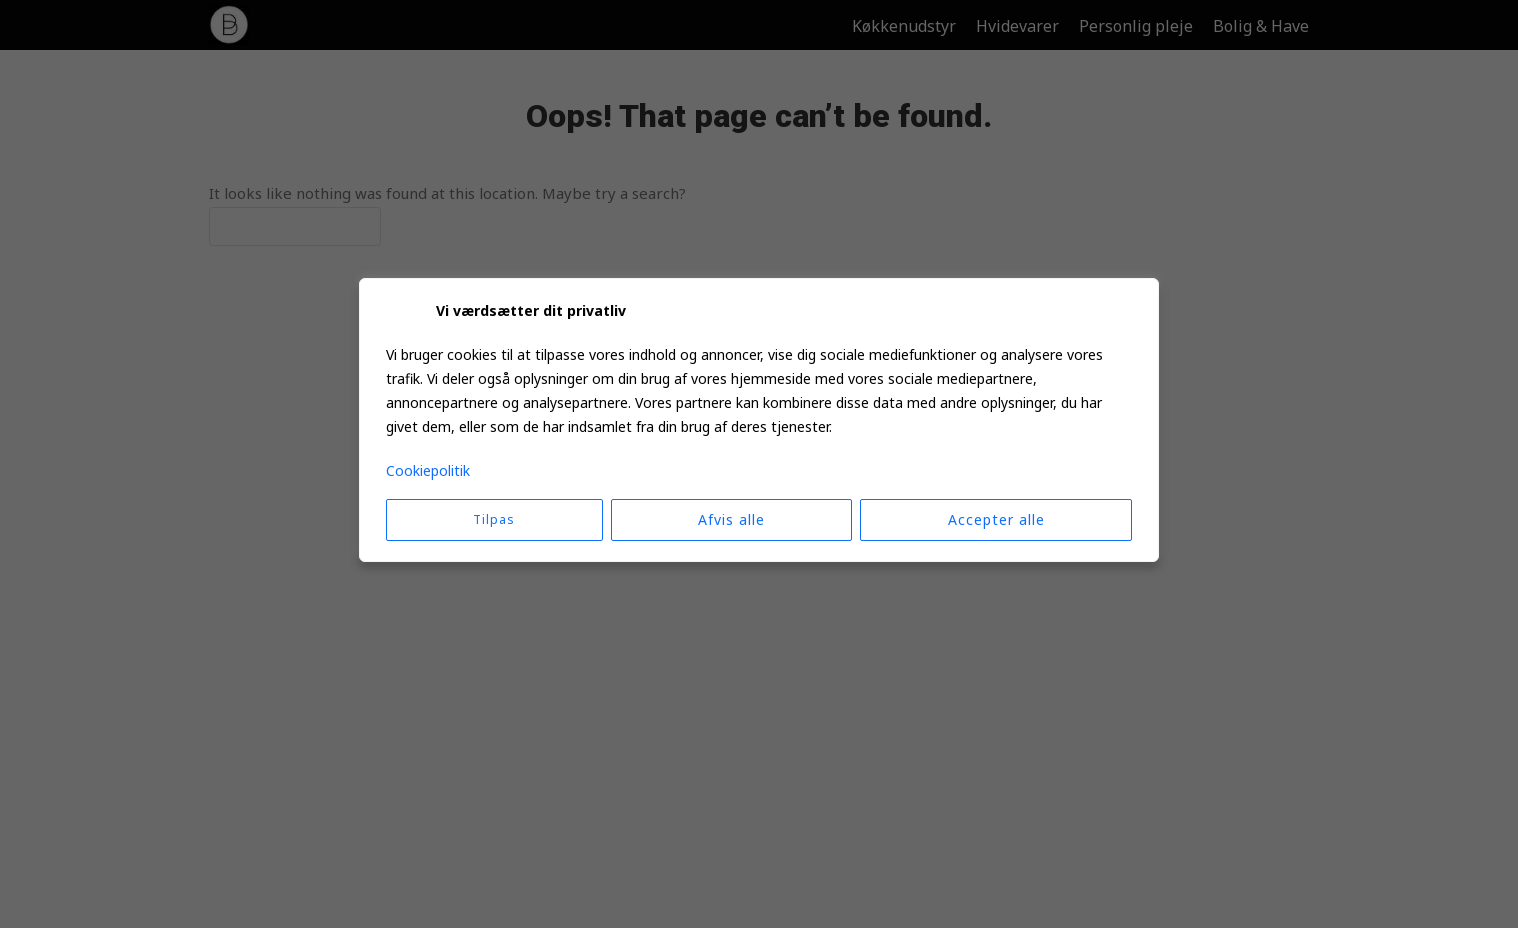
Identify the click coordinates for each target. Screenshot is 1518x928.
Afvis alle (731, 519)
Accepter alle (996, 519)
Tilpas (494, 519)
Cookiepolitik (428, 470)
